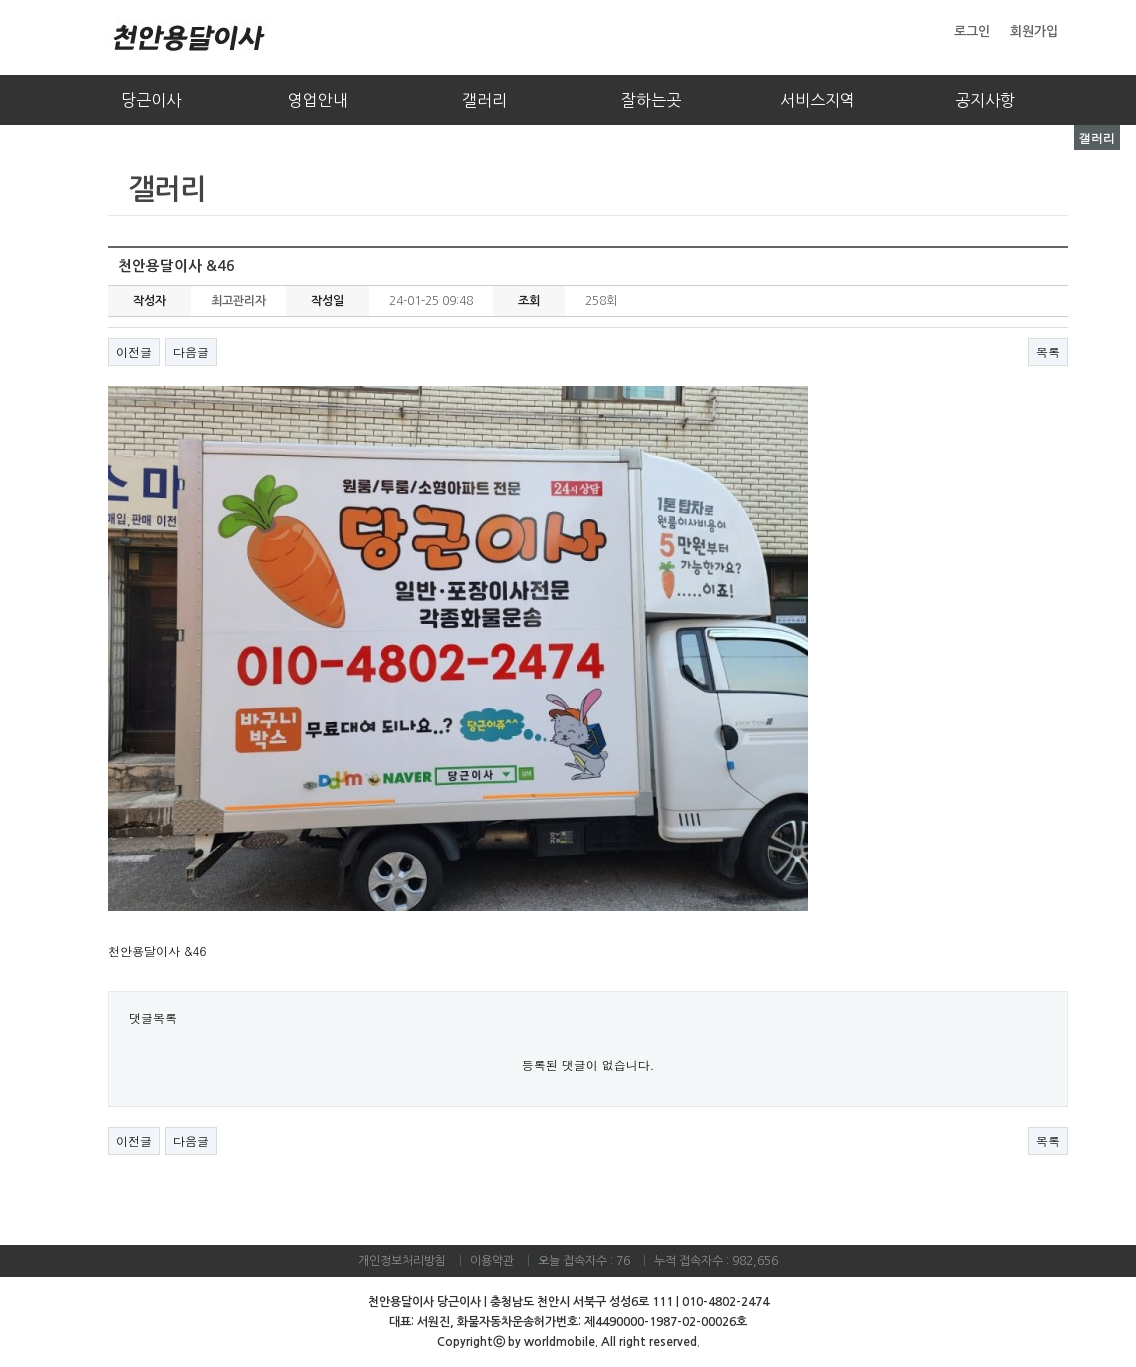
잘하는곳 (651, 100)
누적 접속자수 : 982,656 (716, 1261)
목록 (1048, 351)
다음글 (191, 351)
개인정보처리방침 (402, 1261)
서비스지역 (817, 100)
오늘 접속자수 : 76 (584, 1261)
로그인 (972, 31)
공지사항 (985, 100)
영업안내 (318, 100)
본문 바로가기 (0, 0)
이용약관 (492, 1261)
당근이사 (151, 100)
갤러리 (484, 100)
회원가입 (1034, 31)
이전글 (134, 351)
